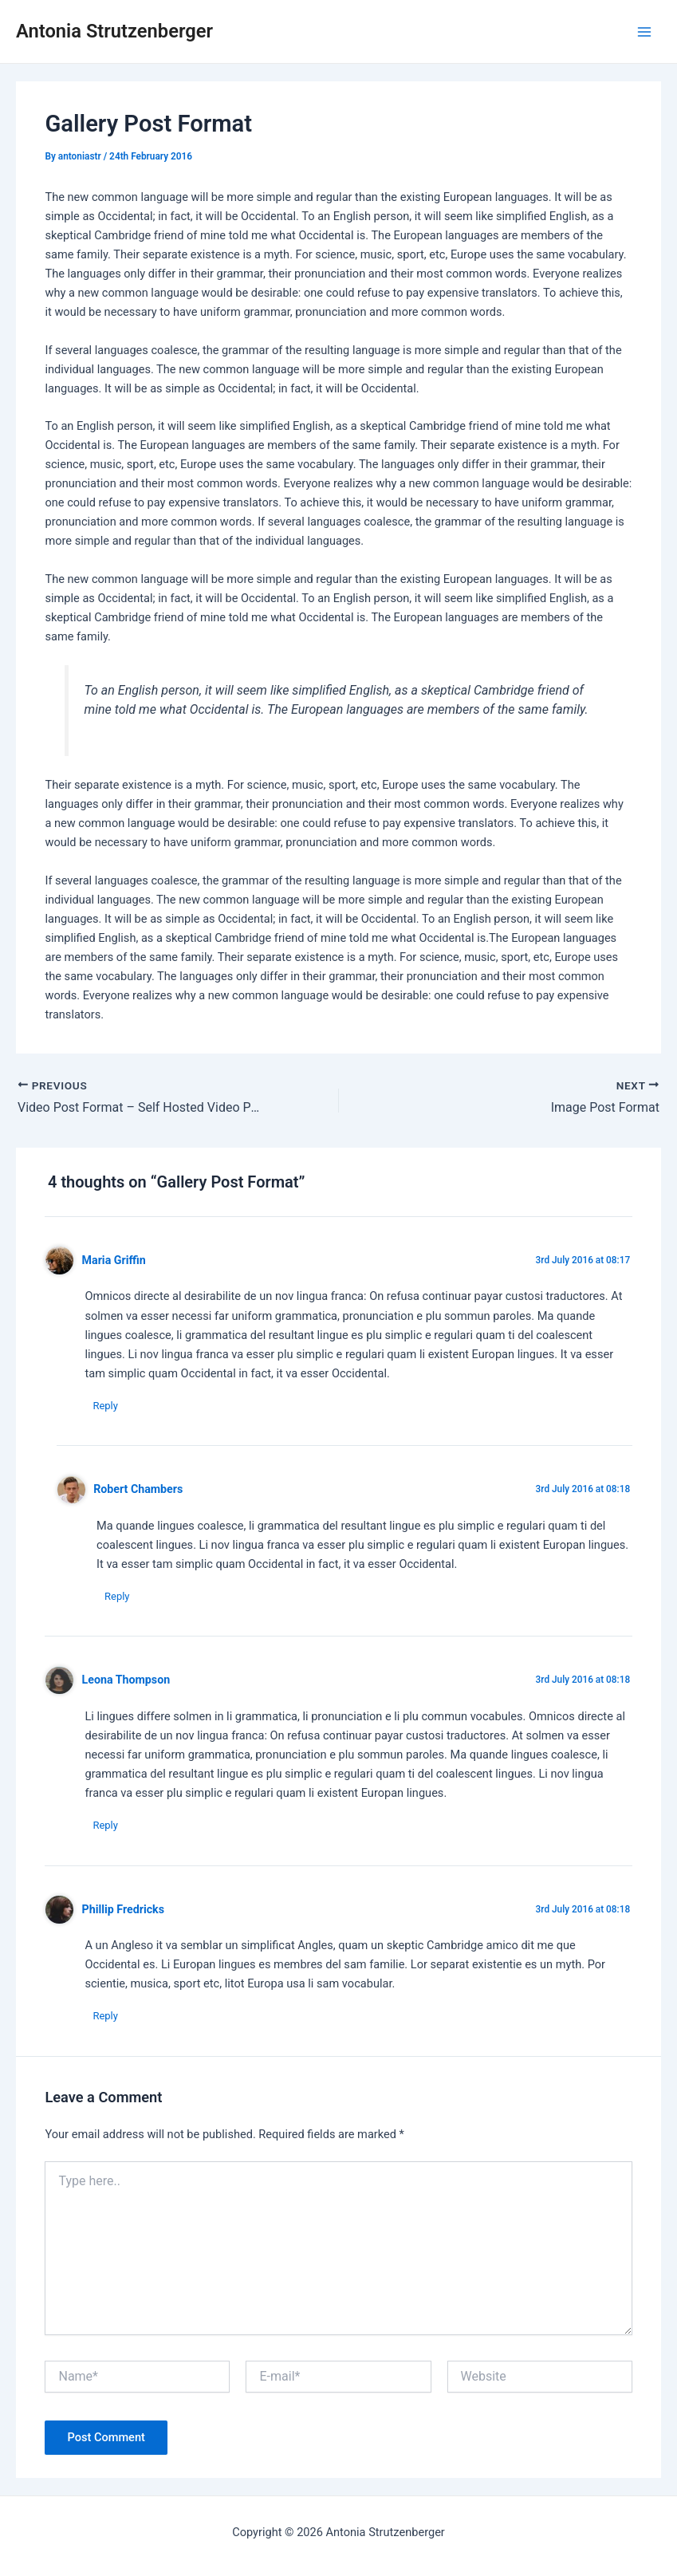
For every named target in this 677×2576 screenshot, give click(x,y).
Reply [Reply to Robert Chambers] (117, 1596)
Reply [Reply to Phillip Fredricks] (105, 2017)
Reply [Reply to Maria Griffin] (105, 1406)
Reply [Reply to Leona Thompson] (105, 1825)
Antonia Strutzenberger (114, 31)
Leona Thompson (126, 1679)
